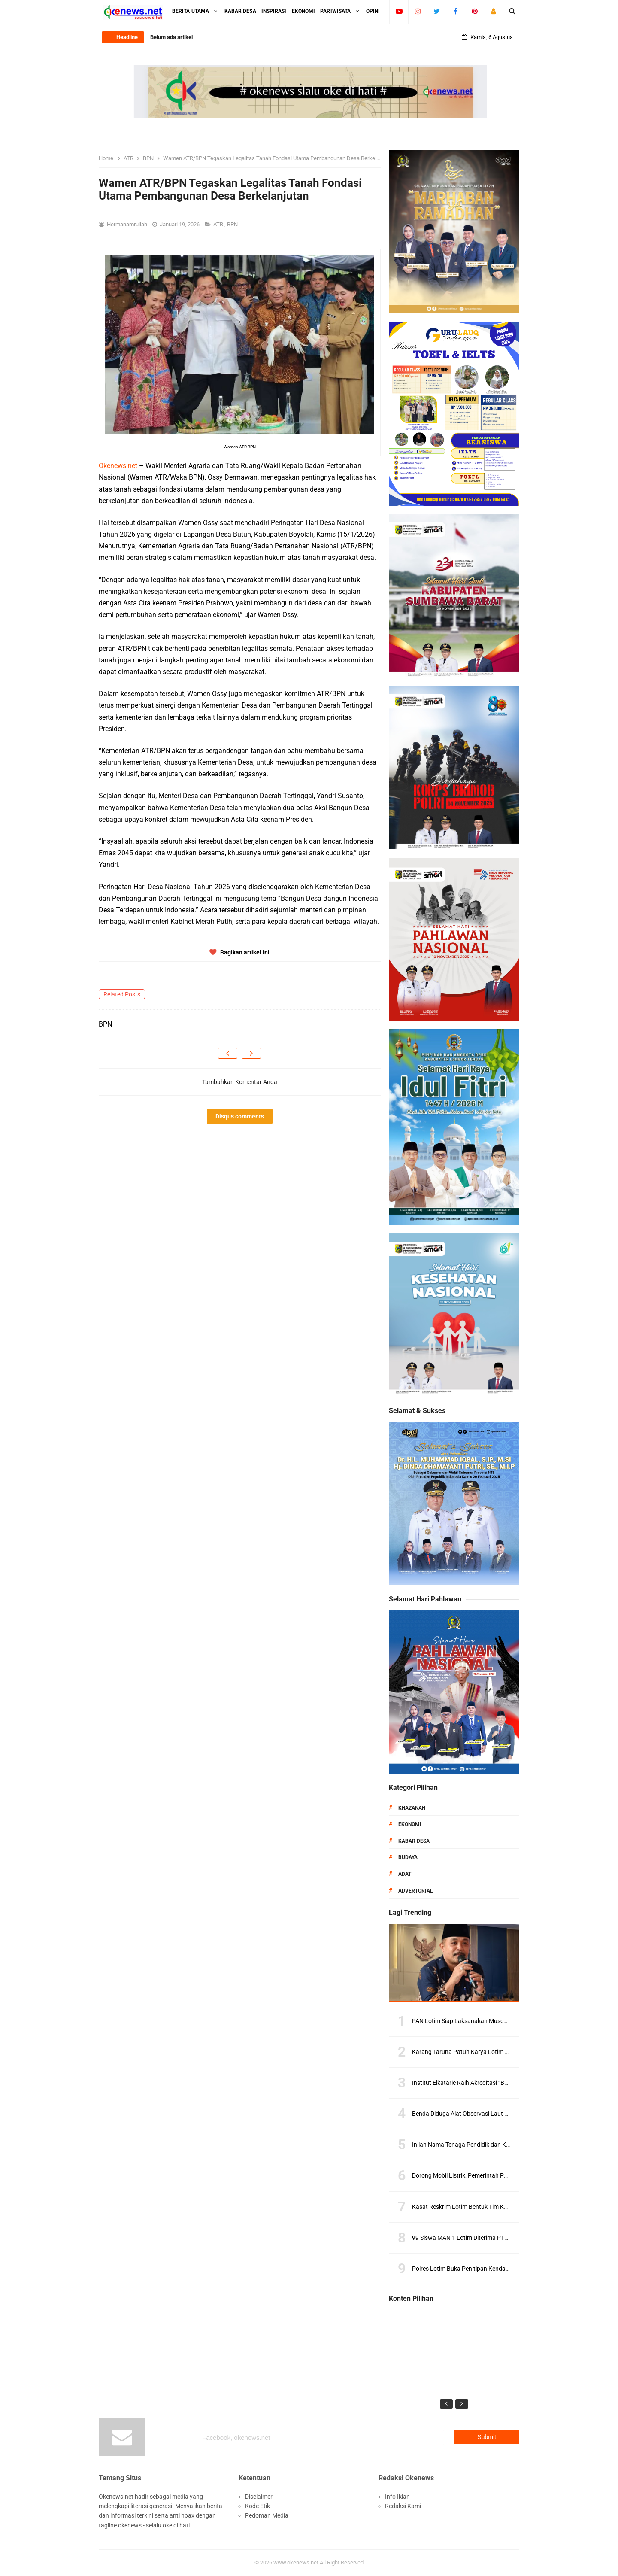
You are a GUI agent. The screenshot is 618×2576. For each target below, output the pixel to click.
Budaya (408, 1857)
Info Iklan (397, 2496)
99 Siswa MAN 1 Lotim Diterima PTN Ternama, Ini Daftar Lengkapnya (503, 2237)
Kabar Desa (414, 1841)
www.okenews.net (295, 2562)
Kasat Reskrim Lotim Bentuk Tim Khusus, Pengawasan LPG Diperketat (506, 2206)
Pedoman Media (266, 2515)
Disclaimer (259, 2496)
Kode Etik (257, 2506)
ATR (218, 224)
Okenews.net (118, 466)
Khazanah (411, 1808)
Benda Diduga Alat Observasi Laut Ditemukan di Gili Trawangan (496, 2113)
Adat (404, 1874)
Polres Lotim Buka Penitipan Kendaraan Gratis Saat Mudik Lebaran (501, 2268)
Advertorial (415, 1891)
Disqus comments (239, 1116)
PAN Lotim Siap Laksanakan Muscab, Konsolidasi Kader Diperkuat (500, 2020)
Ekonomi (409, 1824)
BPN (233, 224)
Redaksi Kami (403, 2506)
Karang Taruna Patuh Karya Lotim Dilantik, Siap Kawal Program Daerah (507, 2051)
